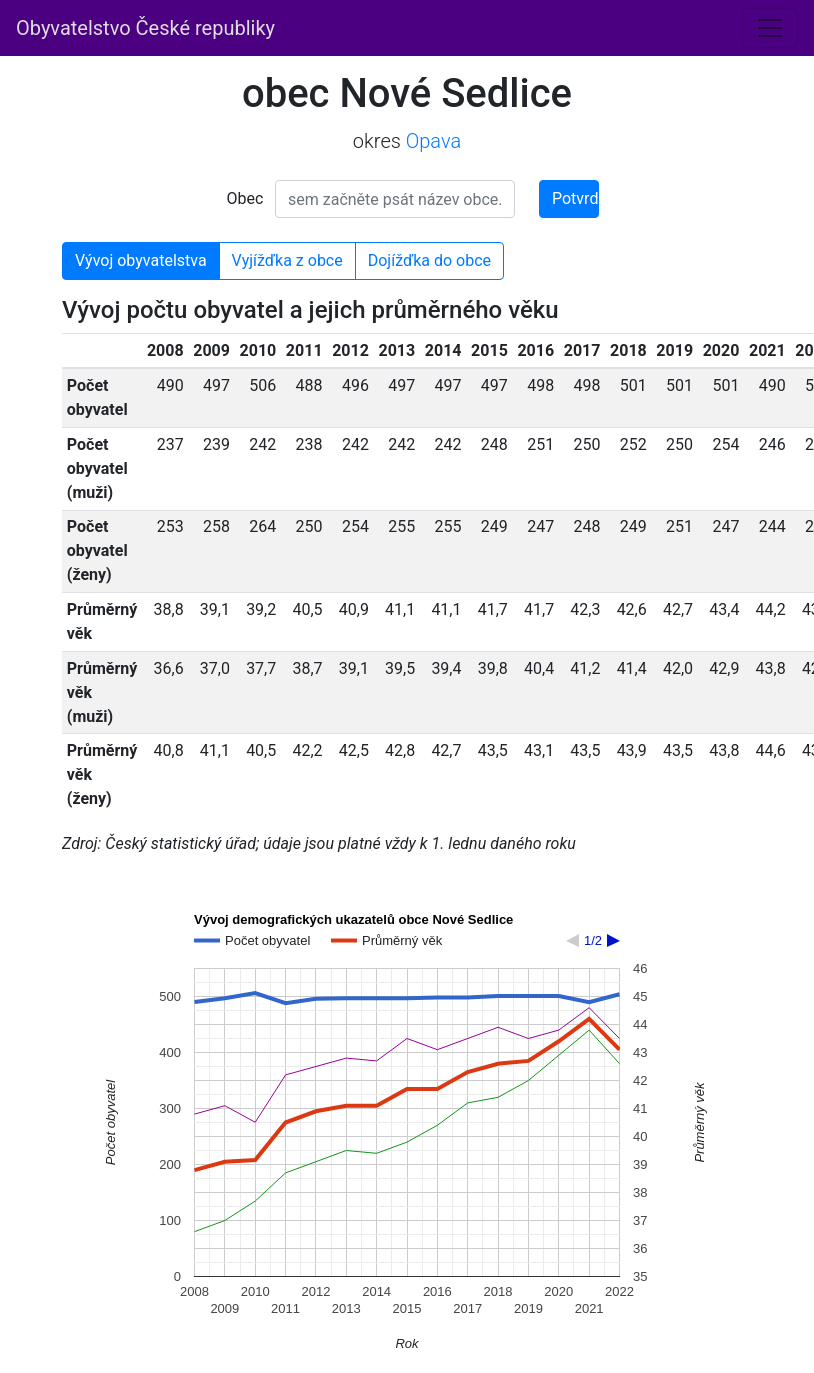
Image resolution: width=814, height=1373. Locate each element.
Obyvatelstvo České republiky (145, 28)
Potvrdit (575, 198)
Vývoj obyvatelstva (141, 260)
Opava (433, 141)
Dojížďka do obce (429, 260)
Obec (245, 198)
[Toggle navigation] (770, 28)
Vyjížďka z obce (287, 260)
